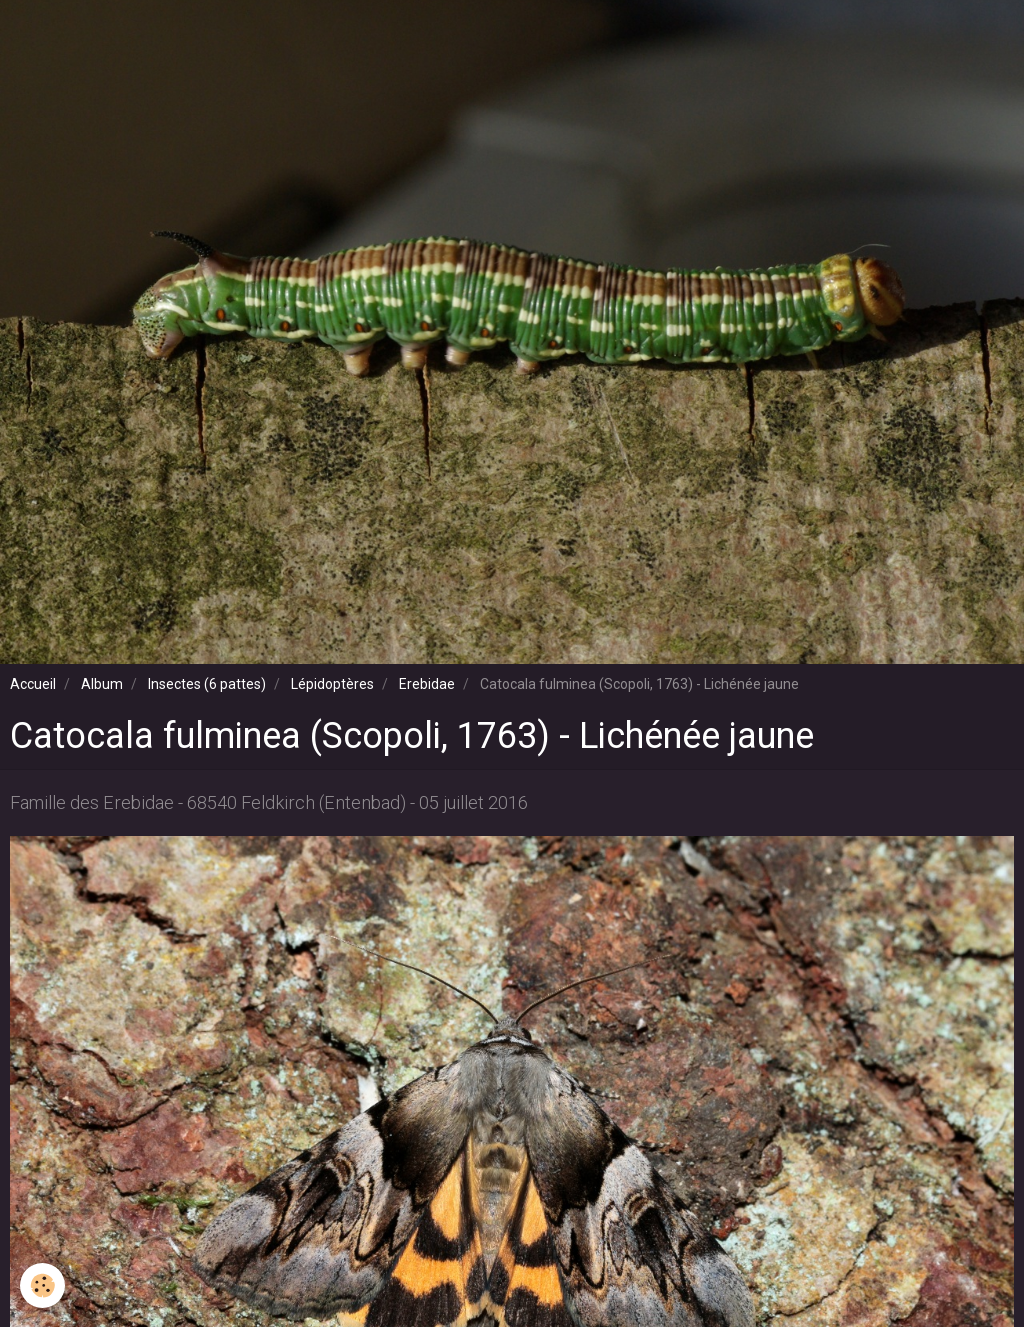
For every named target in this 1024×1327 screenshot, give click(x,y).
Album (102, 684)
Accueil (33, 684)
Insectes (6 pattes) (207, 684)
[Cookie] (42, 1285)
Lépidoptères (332, 684)
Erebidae (427, 684)
